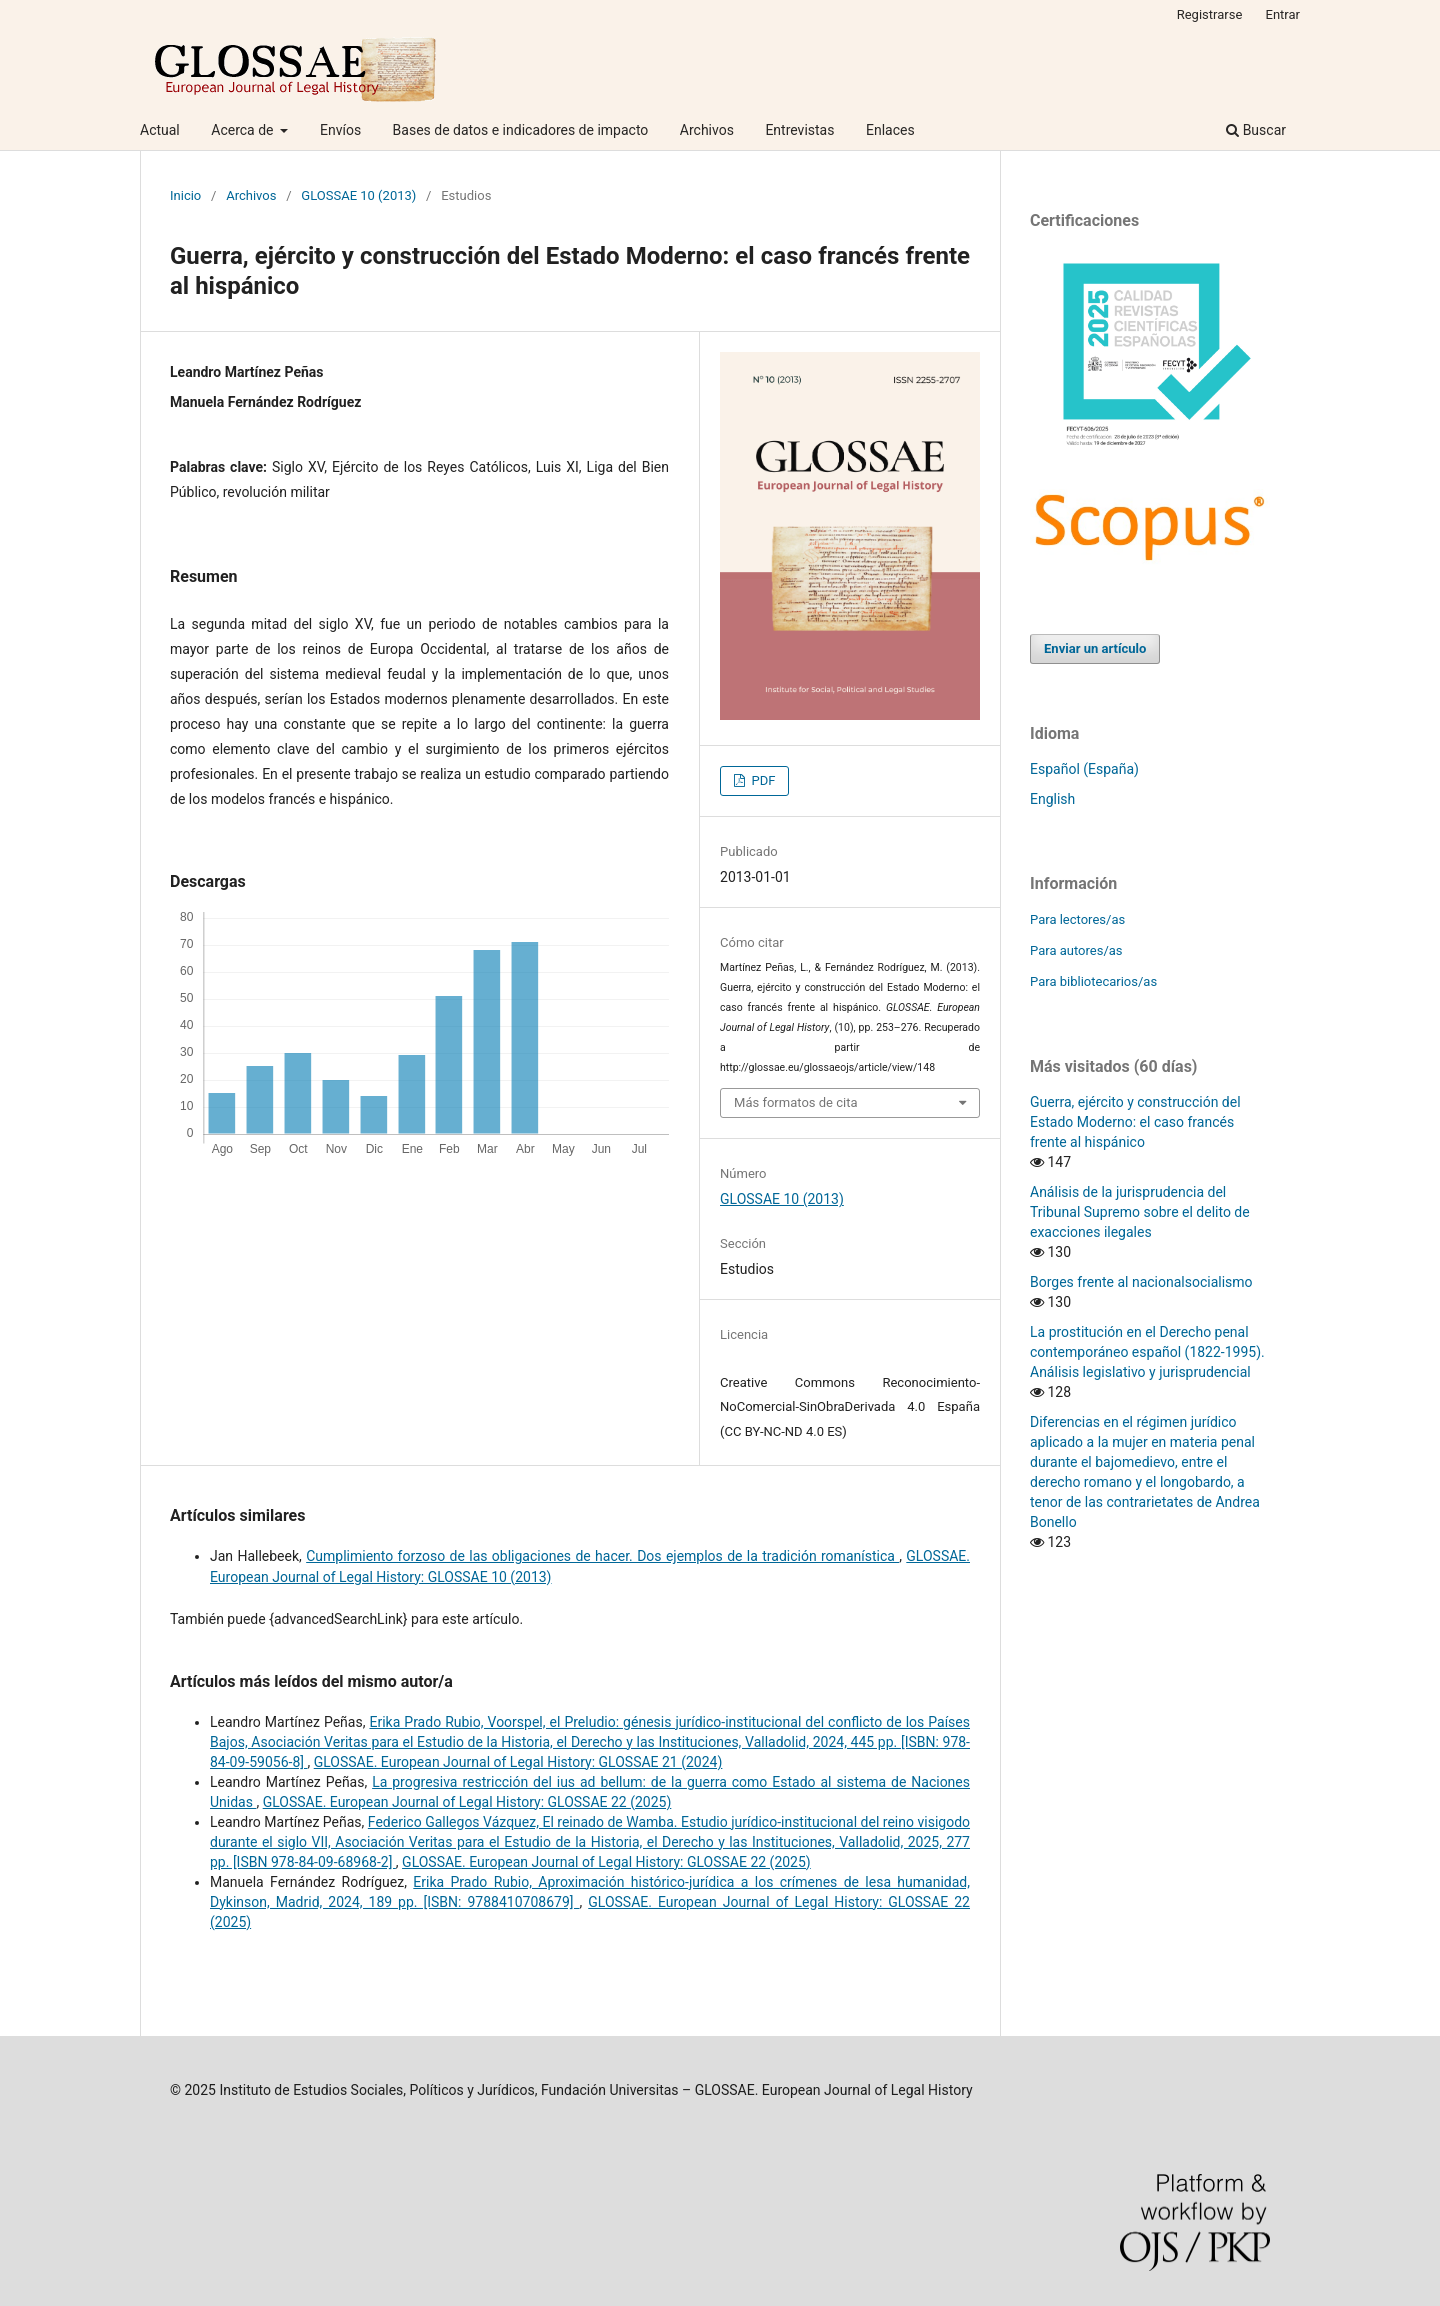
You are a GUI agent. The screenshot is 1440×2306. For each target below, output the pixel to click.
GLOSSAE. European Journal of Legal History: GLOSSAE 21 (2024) (518, 1762)
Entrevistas (799, 130)
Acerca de (244, 130)
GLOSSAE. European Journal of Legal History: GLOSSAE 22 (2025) (467, 1802)
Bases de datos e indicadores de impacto (521, 130)
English (1052, 799)
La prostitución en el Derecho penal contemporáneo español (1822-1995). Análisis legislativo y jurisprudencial (1147, 1352)
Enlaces (890, 130)
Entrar (1283, 14)
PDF (761, 780)
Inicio (185, 195)
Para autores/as (1076, 950)
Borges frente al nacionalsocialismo (1141, 1282)
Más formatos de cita (796, 1102)
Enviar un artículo (1095, 648)
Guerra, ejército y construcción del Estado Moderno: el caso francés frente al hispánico (1135, 1122)
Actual (160, 130)
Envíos (340, 130)
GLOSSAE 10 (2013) (358, 195)
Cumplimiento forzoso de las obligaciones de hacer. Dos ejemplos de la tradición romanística (602, 1556)
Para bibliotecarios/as (1093, 981)
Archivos (707, 130)
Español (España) (1084, 769)
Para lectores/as (1077, 919)
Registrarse (1210, 14)
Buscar (1256, 130)
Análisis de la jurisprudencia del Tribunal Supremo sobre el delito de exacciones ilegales (1140, 1212)
